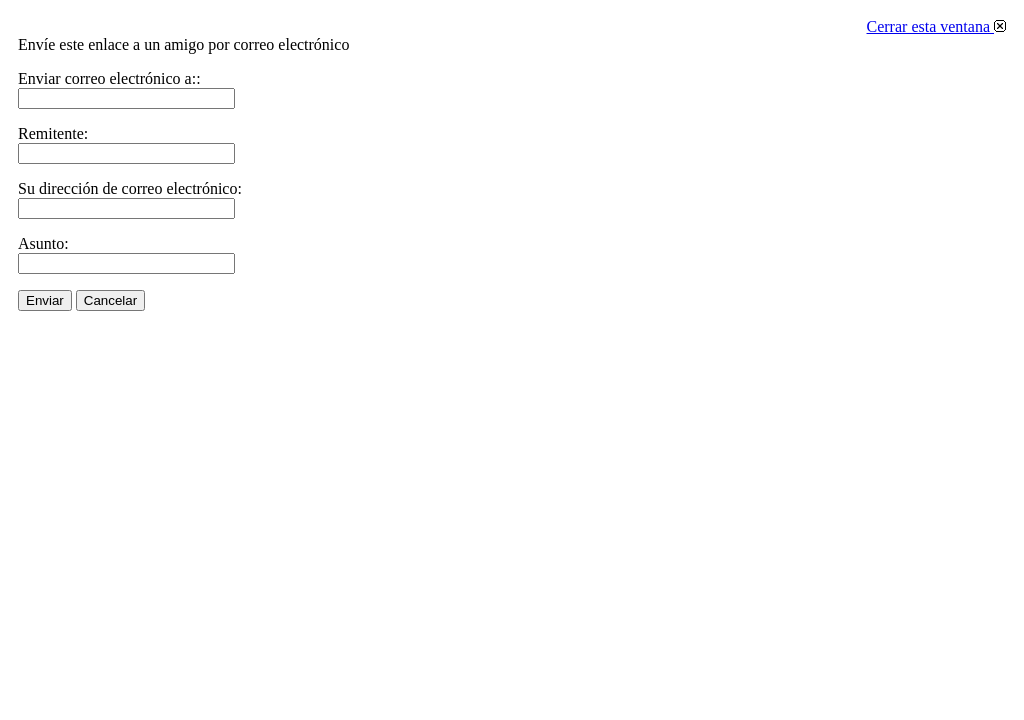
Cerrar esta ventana (936, 26)
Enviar (45, 300)
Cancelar (110, 300)
